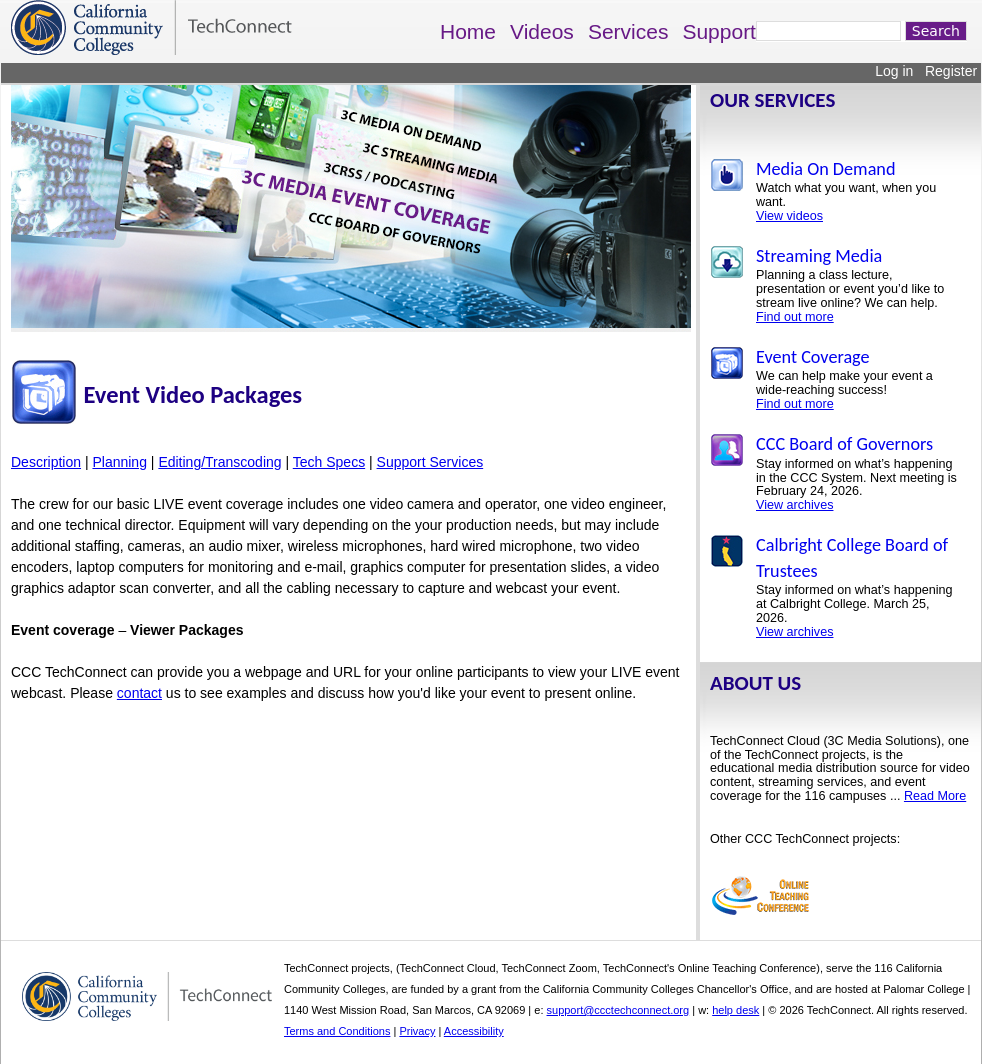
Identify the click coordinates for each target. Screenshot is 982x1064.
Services (628, 31)
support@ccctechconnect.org (618, 1010)
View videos (789, 216)
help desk (735, 1010)
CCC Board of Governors (844, 444)
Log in (894, 71)
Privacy (417, 1031)
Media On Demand (825, 169)
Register (951, 71)
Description (46, 462)
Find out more (795, 317)
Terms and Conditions (337, 1031)
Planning (119, 462)
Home (468, 31)
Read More (935, 796)
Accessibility (474, 1031)
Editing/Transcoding (219, 462)
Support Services (430, 462)
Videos (542, 31)
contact (139, 693)
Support (719, 31)
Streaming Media (819, 256)
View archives (794, 505)
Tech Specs (329, 462)
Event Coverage (813, 357)
